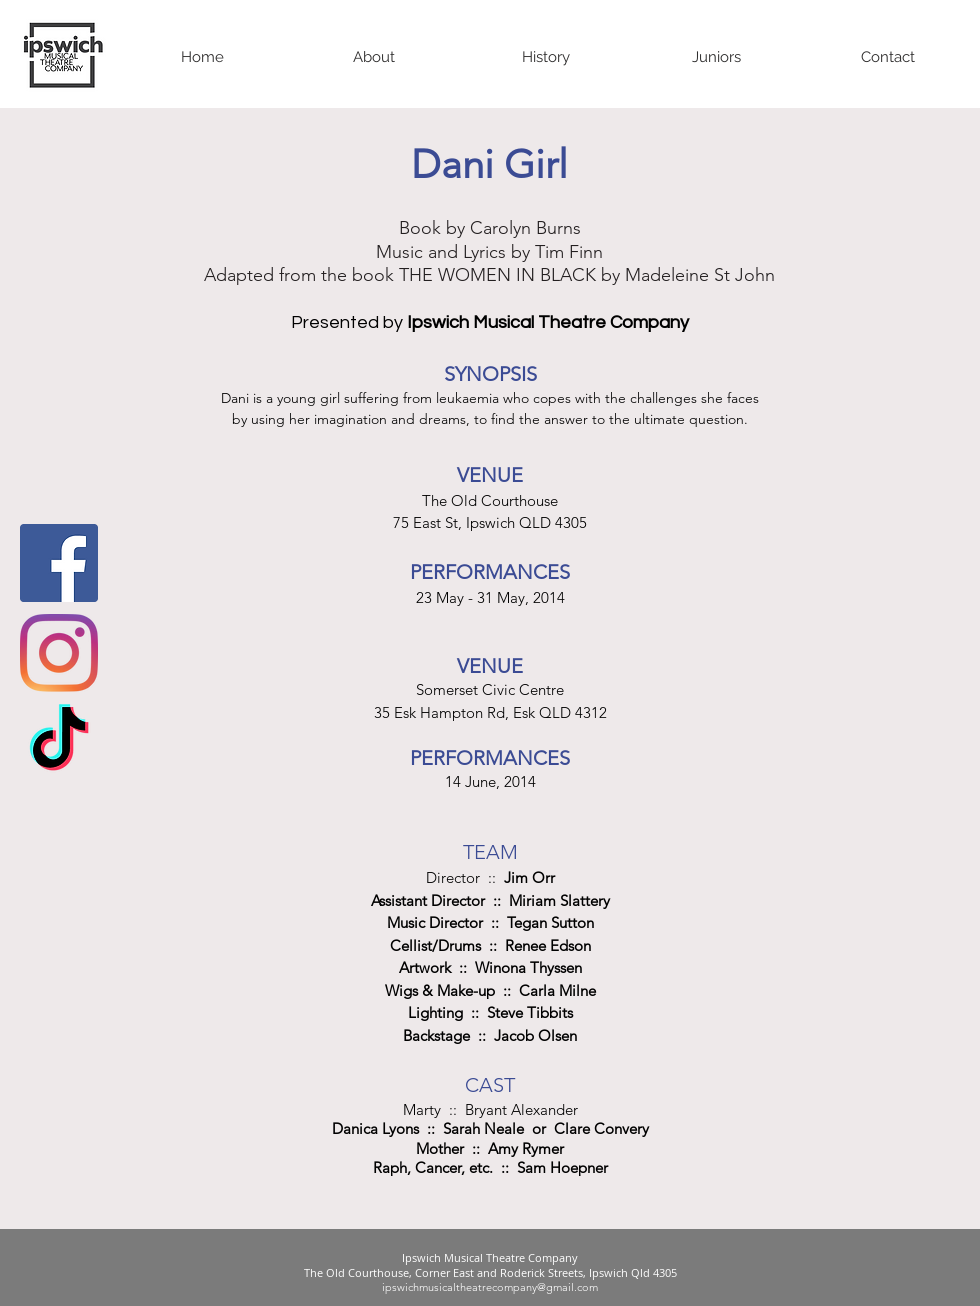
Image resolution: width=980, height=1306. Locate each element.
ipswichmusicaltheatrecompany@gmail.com (490, 1287)
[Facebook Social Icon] (59, 563)
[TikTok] (59, 743)
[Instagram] (59, 653)
